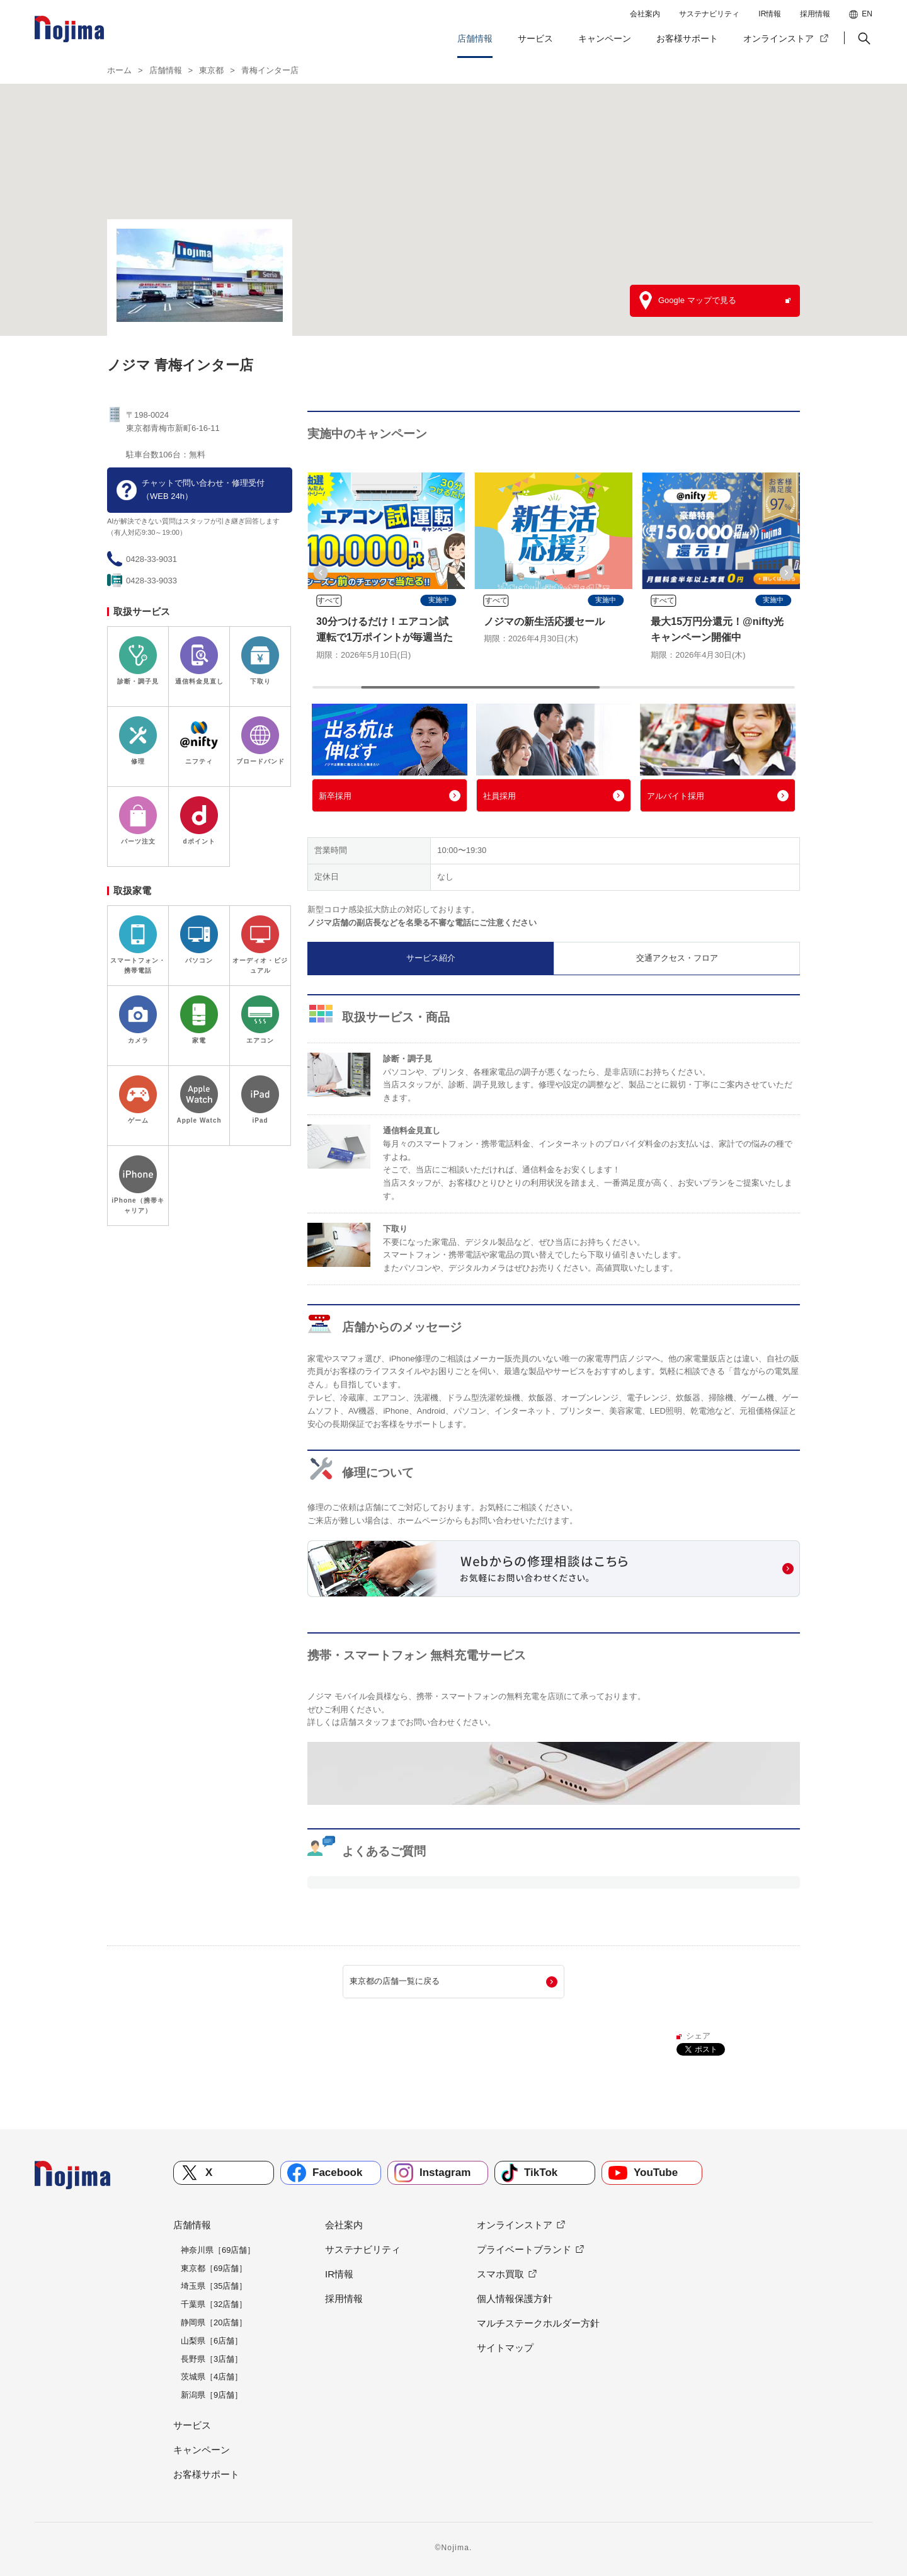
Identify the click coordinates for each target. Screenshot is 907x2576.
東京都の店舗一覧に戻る (395, 1981)
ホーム (119, 70)
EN (867, 13)
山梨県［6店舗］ (211, 2340)
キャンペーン (604, 38)
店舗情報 (475, 38)
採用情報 (815, 13)
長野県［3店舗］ (211, 2359)
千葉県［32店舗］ (214, 2304)
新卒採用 (335, 796)
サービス (535, 38)
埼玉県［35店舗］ (214, 2286)
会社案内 (645, 13)
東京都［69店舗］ (214, 2268)
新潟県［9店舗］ (211, 2395)
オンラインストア (778, 38)
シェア (698, 2036)
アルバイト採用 (675, 796)
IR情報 (769, 13)
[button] (862, 38)
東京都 (211, 70)
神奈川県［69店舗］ (218, 2250)
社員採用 (499, 796)
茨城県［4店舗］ (211, 2376)
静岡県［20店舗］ (214, 2322)
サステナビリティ (709, 13)
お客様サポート (687, 38)
